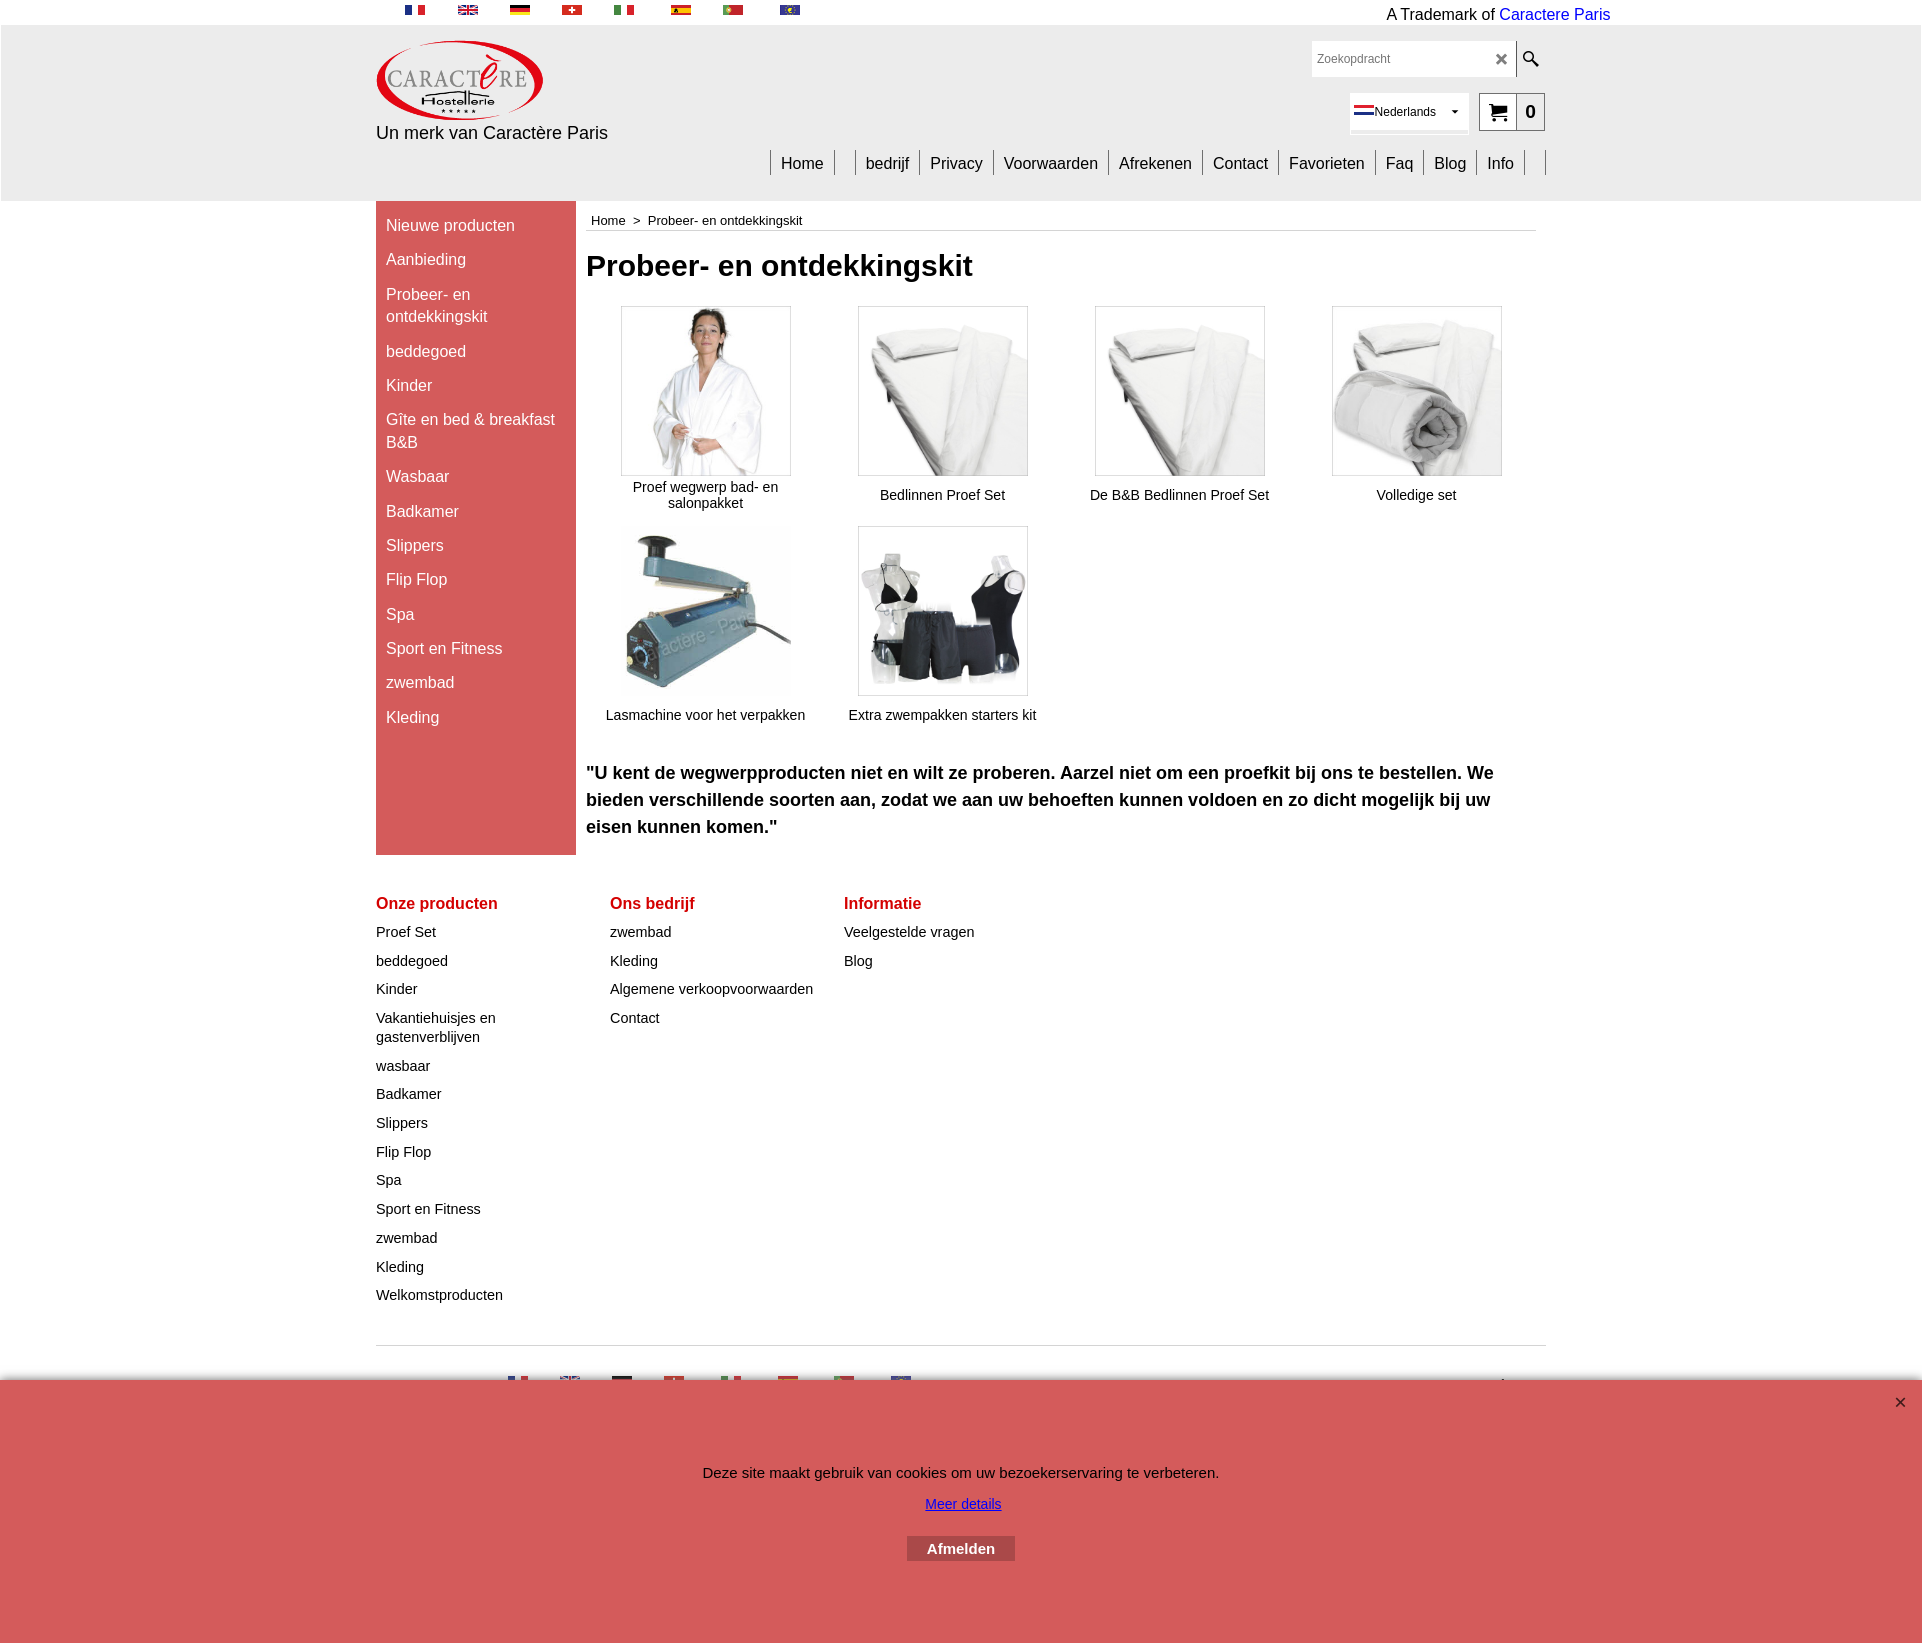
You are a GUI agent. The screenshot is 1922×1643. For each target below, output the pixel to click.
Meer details (963, 1504)
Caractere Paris (1554, 14)
